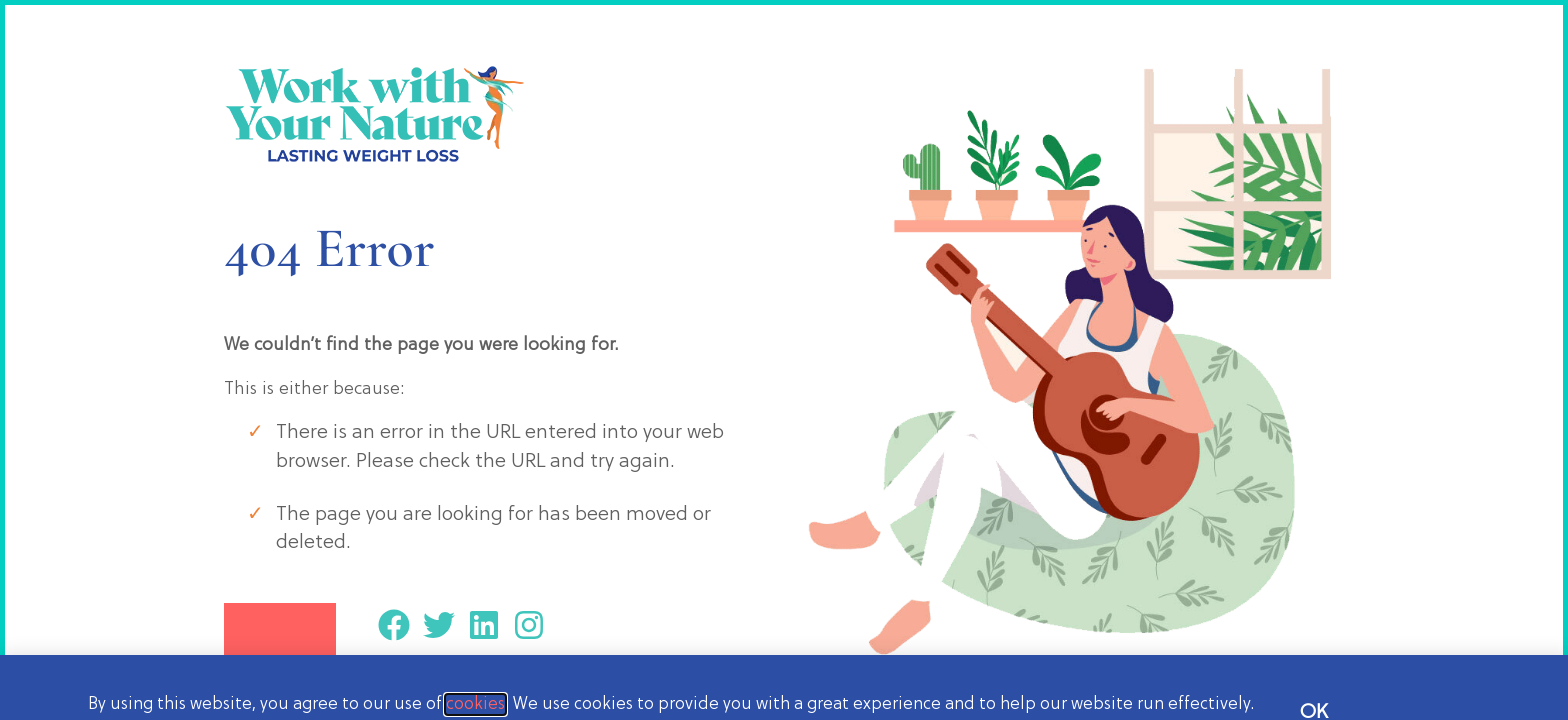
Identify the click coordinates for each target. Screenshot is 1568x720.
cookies (475, 704)
